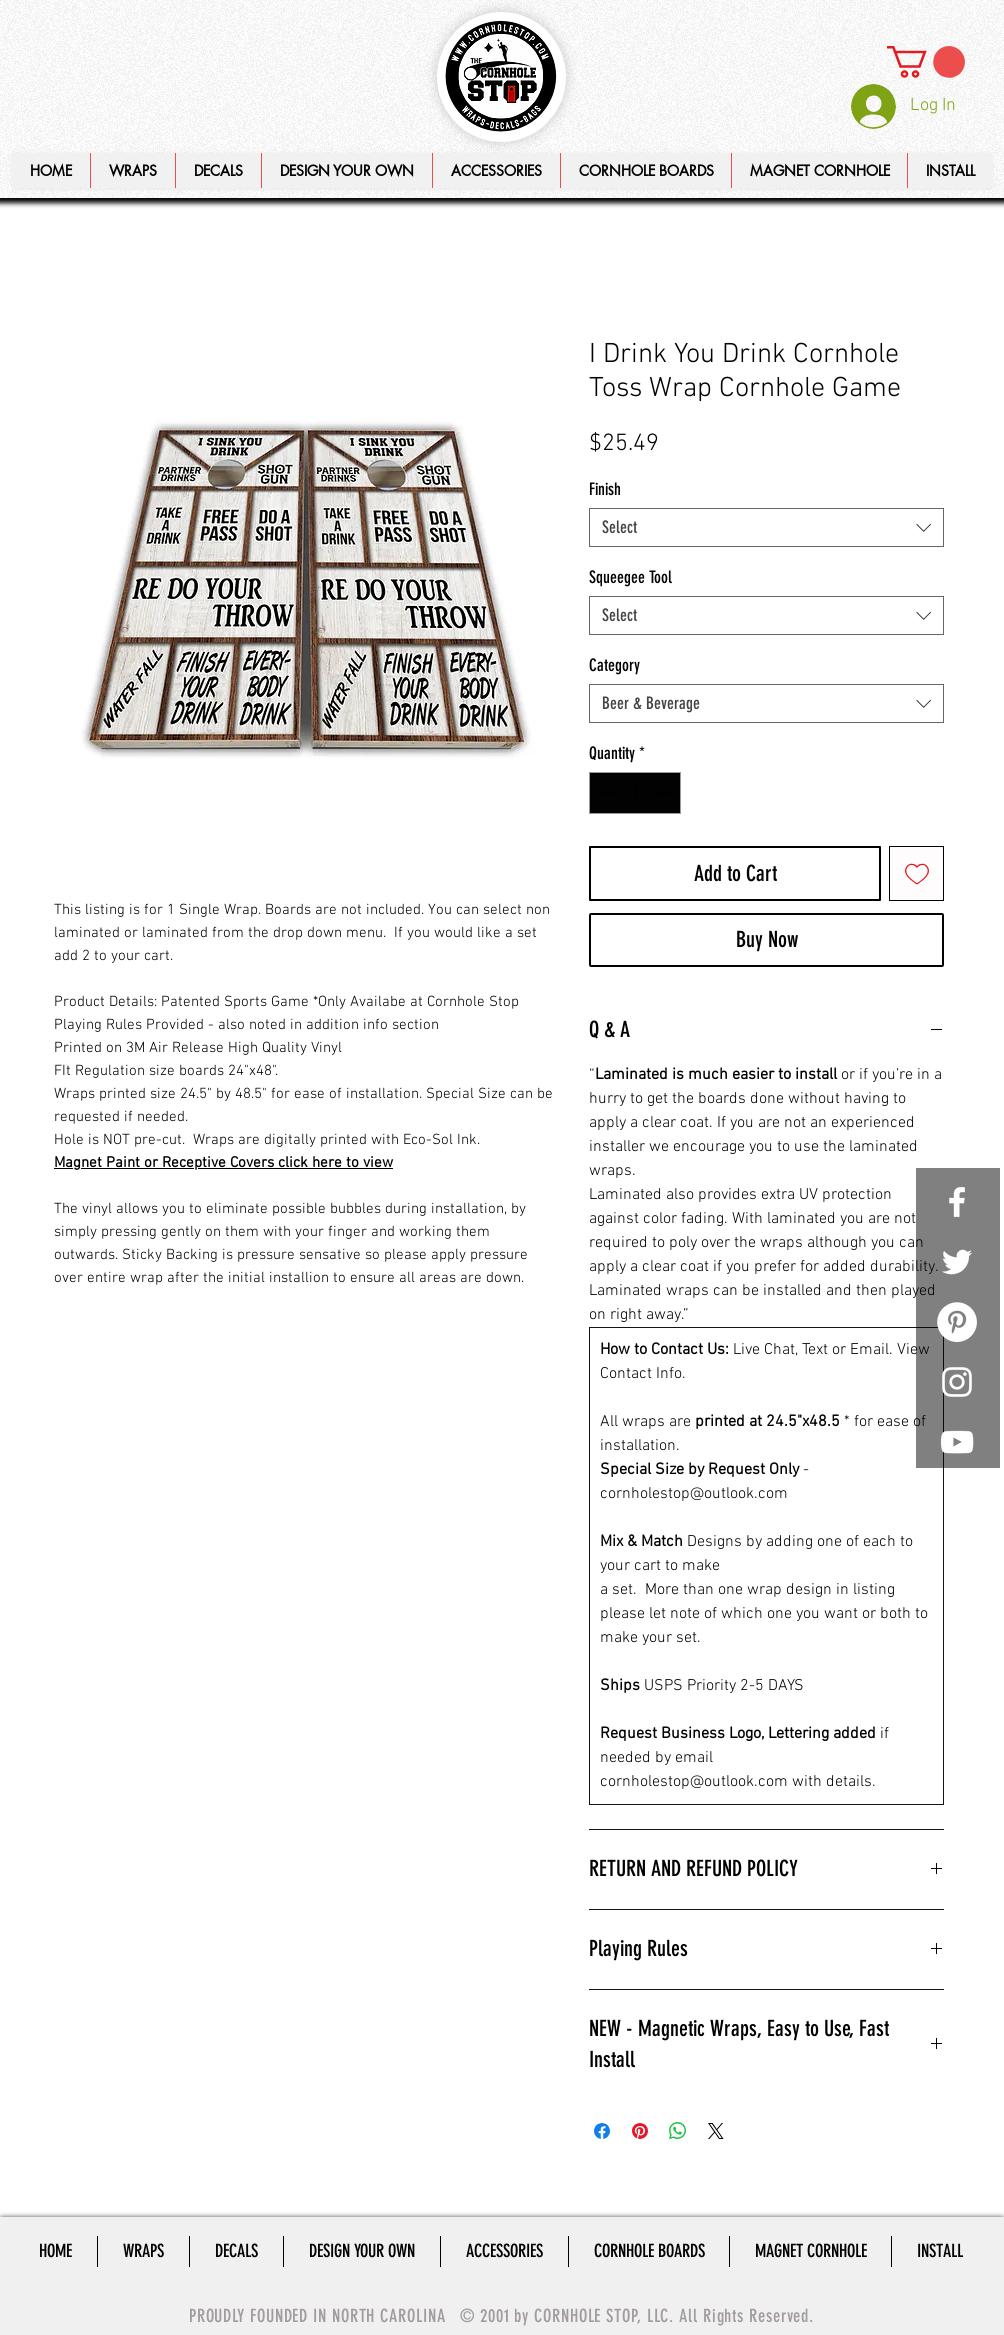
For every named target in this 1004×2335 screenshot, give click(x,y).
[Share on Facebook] (602, 2131)
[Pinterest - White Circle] (957, 1322)
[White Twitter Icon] (957, 1262)
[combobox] (766, 527)
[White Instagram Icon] (957, 1382)
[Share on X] (716, 2131)
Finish (605, 489)
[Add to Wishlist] (916, 873)
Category (614, 665)
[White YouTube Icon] (957, 1442)
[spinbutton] (635, 793)
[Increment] (664, 793)
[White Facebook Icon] (957, 1202)
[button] (346, 170)
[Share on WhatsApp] (678, 2131)
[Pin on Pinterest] (640, 2131)
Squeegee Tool (630, 577)
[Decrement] (607, 793)
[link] (926, 62)
